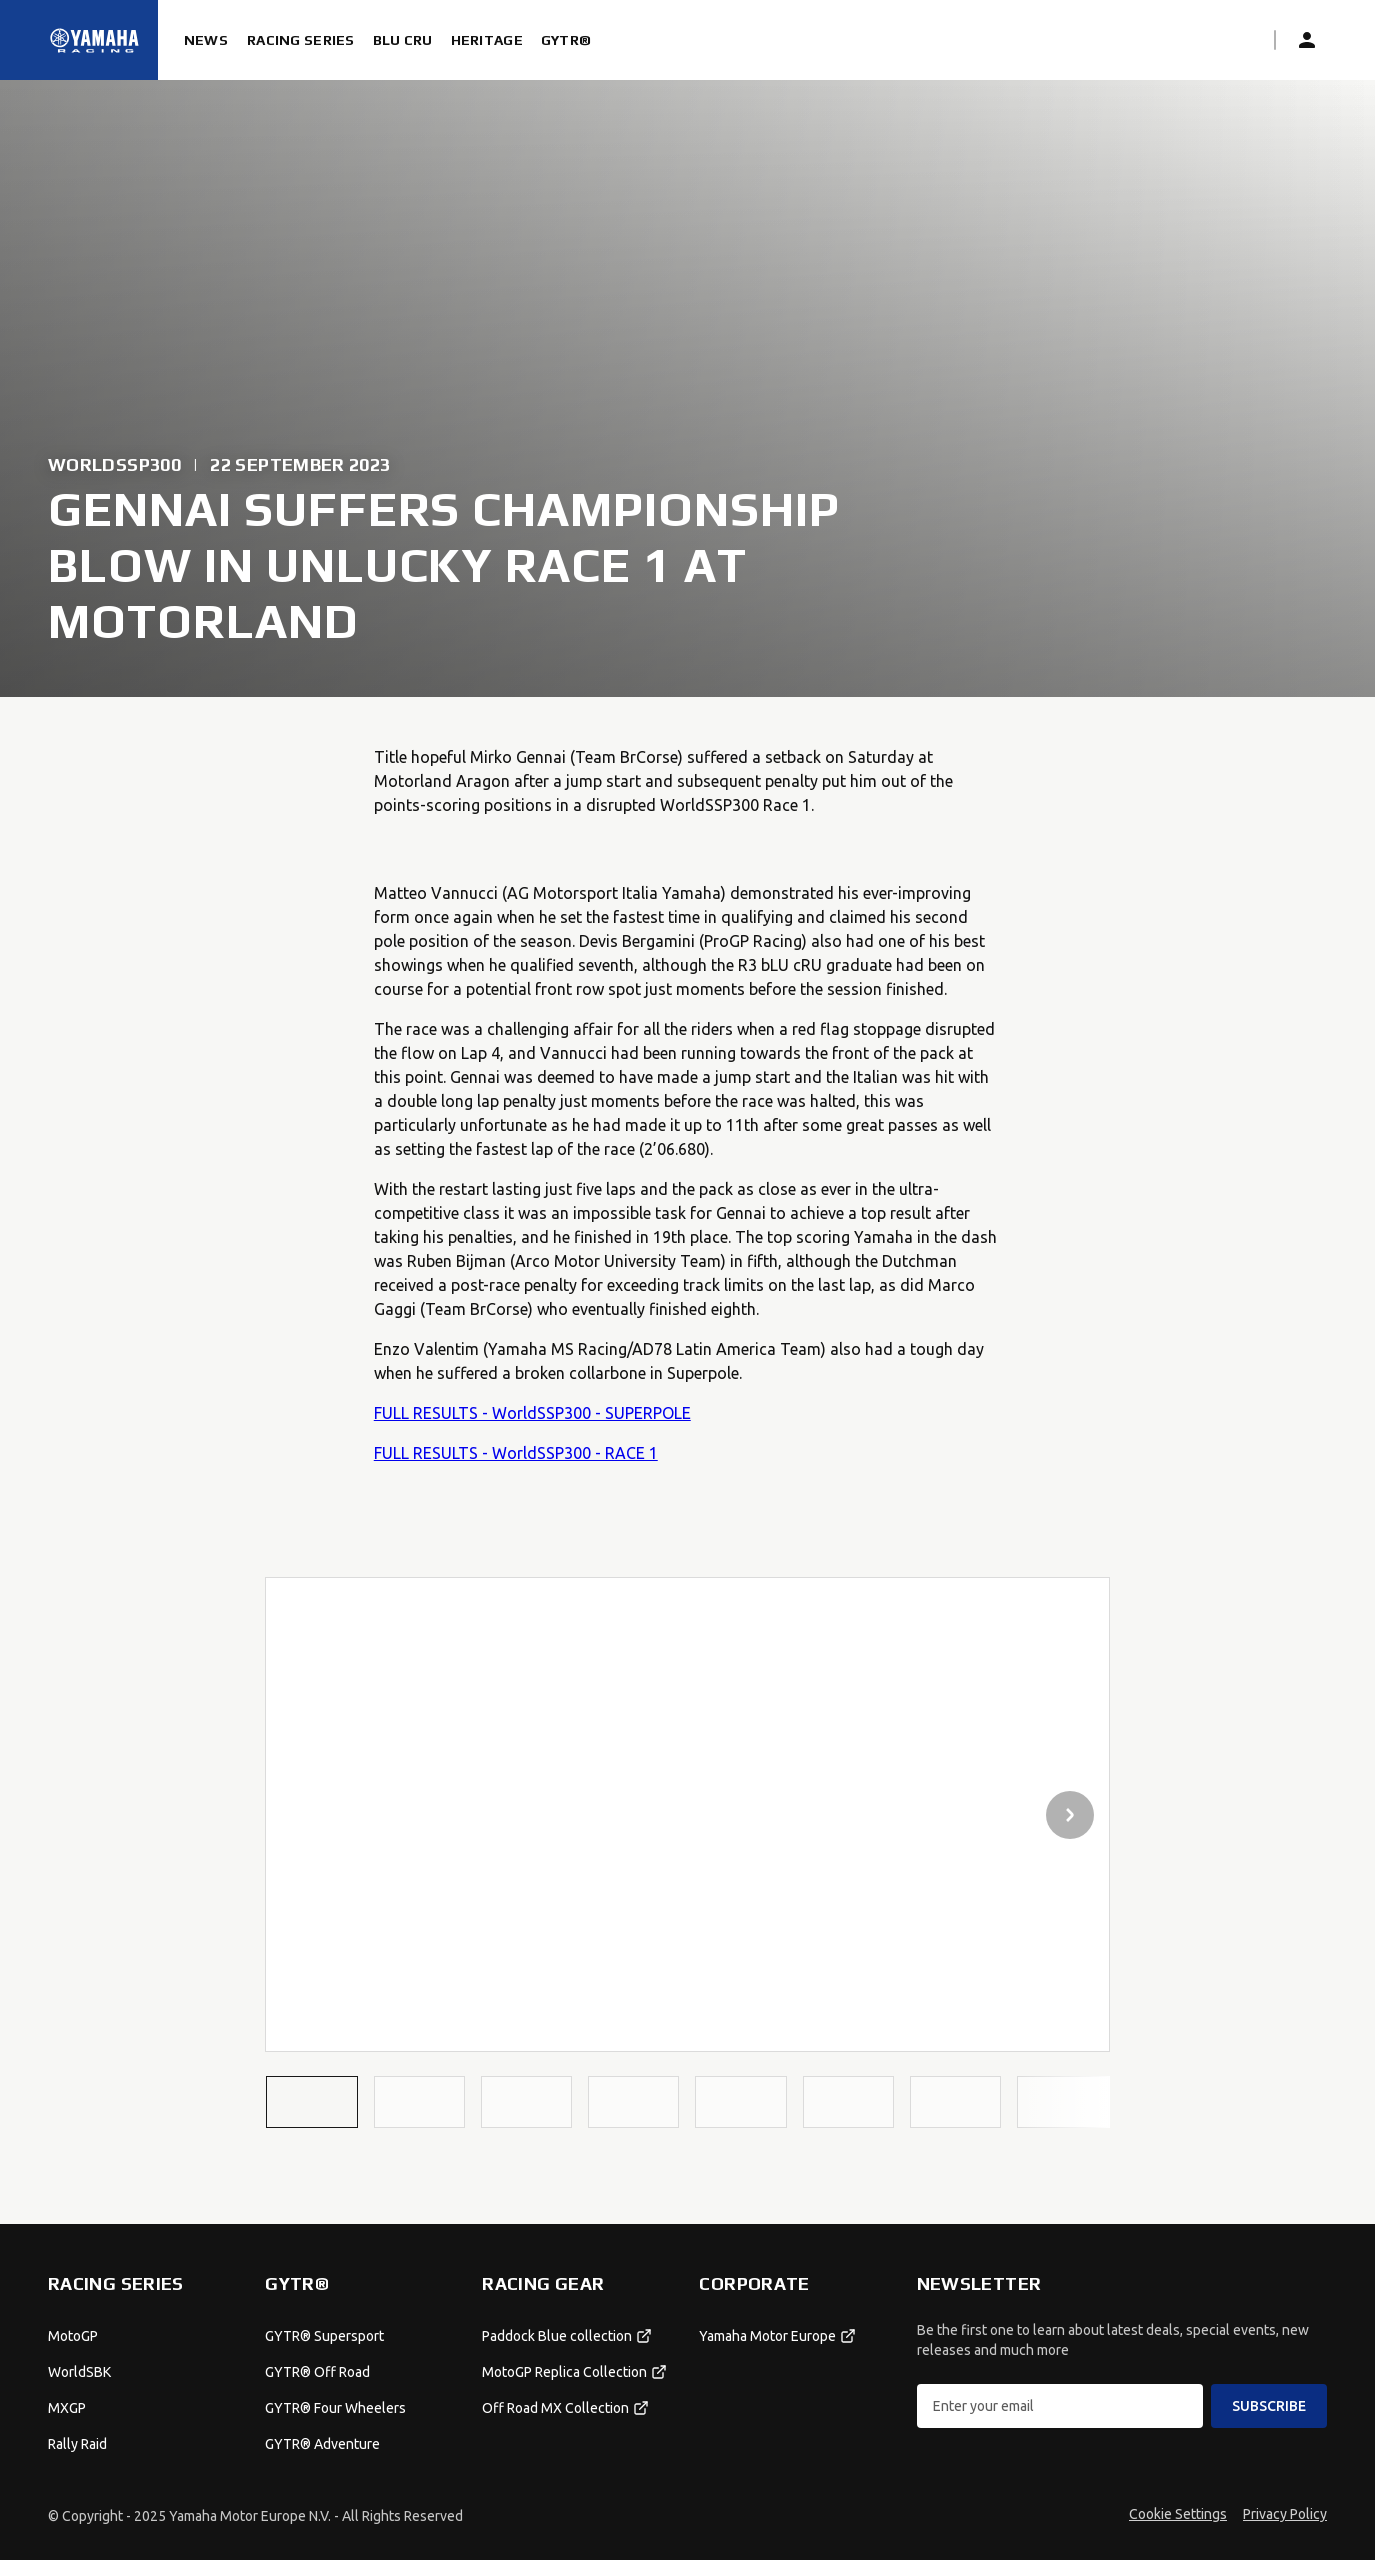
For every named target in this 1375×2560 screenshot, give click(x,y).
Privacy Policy (1285, 2514)
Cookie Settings (1178, 2514)
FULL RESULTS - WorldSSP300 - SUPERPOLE (532, 1413)
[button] (311, 2102)
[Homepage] (95, 40)
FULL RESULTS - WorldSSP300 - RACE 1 (516, 1453)
